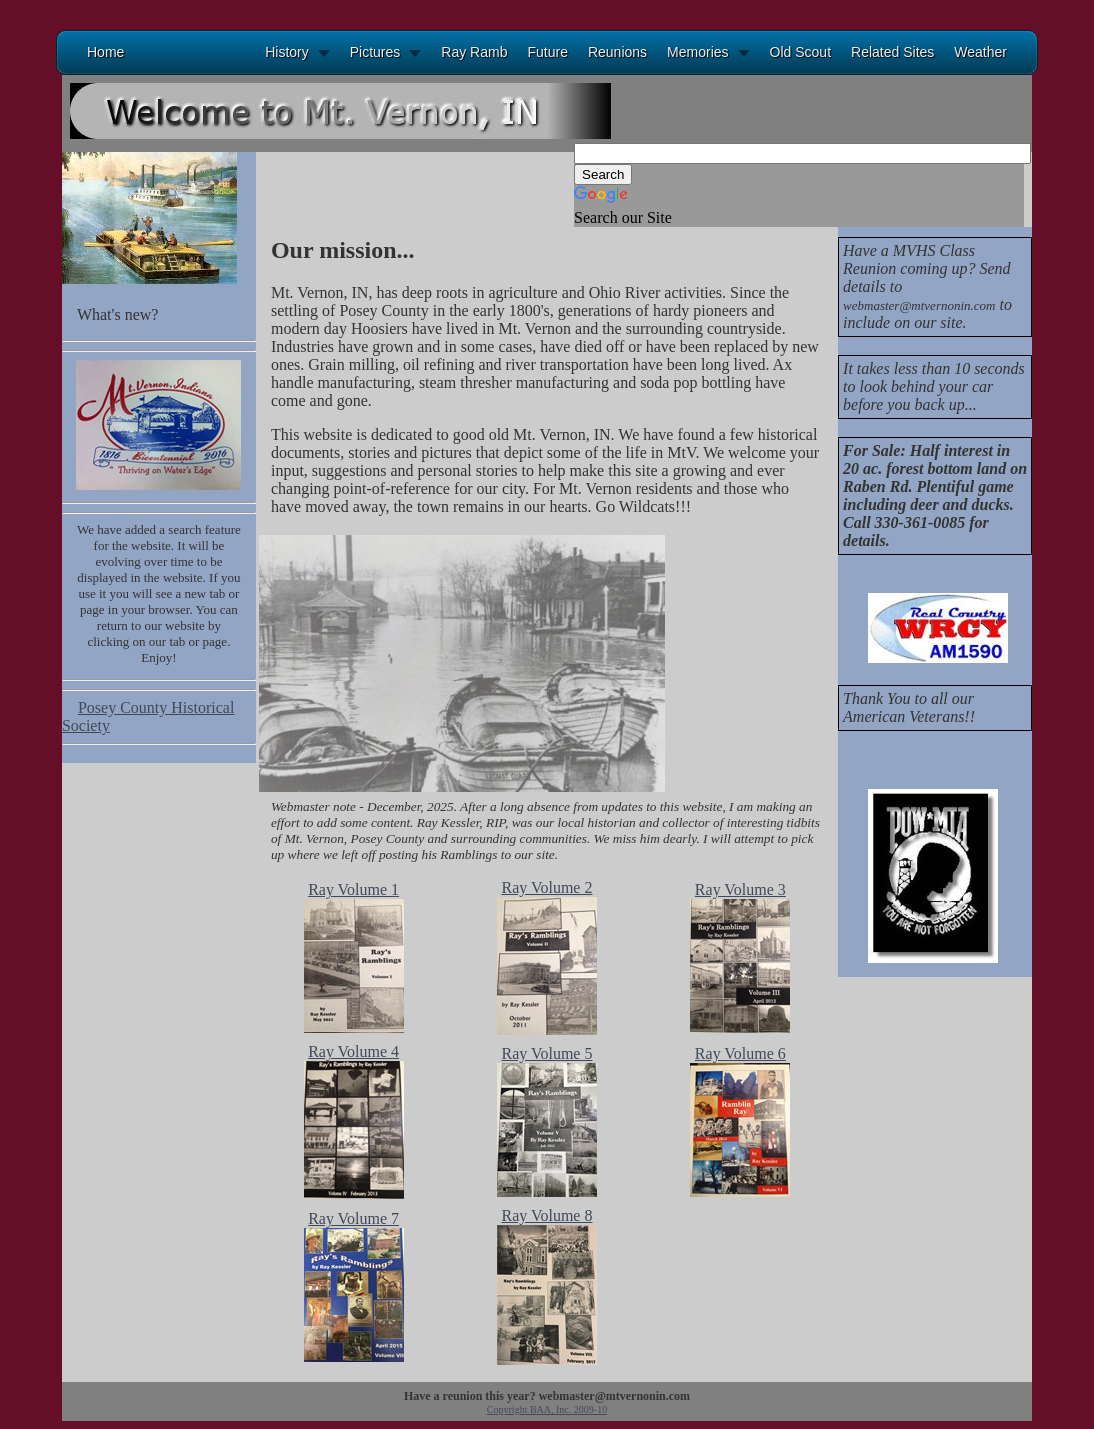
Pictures (375, 52)
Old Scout (800, 52)
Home (105, 52)
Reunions (617, 52)
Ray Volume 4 (353, 1051)
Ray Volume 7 (353, 1218)
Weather (980, 52)
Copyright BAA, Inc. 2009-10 (547, 1409)
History (287, 52)
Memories (697, 52)
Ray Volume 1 (353, 889)
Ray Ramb (474, 52)
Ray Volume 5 (546, 1053)
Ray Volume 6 (740, 1053)
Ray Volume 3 (740, 889)
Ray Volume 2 (546, 887)
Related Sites (892, 52)
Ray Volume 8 (546, 1215)
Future (547, 52)
